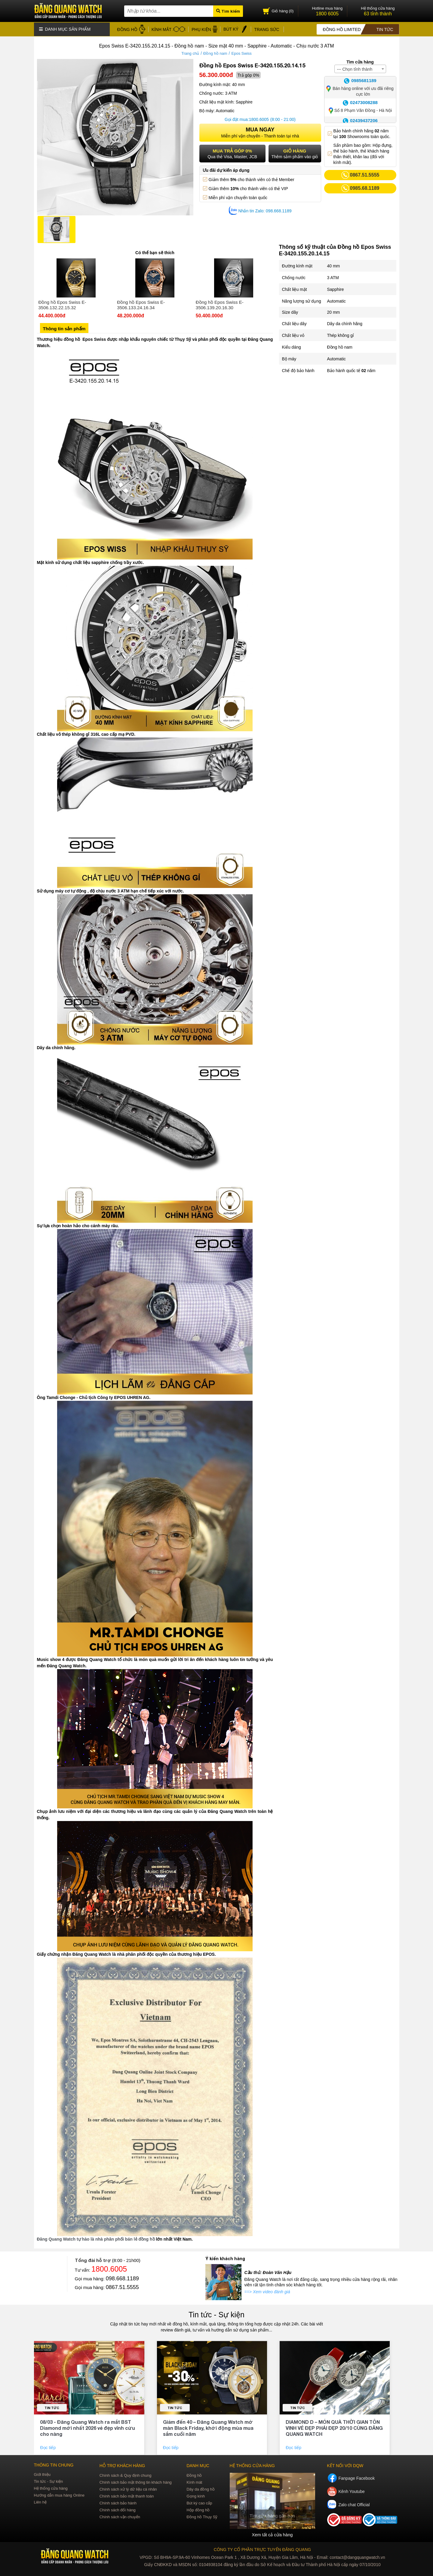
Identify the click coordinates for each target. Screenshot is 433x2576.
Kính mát (194, 2481)
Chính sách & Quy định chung (126, 2474)
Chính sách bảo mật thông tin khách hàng (136, 2481)
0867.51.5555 (122, 2286)
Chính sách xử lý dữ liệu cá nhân (128, 2488)
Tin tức (52, 2407)
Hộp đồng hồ (198, 2509)
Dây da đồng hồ (200, 2488)
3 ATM (333, 276)
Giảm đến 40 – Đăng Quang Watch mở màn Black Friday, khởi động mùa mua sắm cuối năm (208, 2427)
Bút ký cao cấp (199, 2502)
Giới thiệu (42, 2473)
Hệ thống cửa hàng (51, 2487)
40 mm (333, 265)
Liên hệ (40, 2501)
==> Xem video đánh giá (267, 2290)
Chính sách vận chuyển (120, 2516)
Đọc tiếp (48, 2446)
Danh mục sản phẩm (65, 28)
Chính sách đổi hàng (118, 2509)
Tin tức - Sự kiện (216, 2313)
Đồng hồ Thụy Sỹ (201, 2516)
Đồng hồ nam (215, 52)
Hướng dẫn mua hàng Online (59, 2494)
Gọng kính (195, 2495)
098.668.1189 (122, 2278)
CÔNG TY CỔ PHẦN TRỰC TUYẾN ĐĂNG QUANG (262, 2548)
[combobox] (360, 68)
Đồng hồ (194, 2474)
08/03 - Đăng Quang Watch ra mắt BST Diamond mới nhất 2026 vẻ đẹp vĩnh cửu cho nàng (87, 2427)
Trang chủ (190, 52)
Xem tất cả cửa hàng (272, 2533)
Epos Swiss (242, 52)
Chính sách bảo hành (118, 2502)
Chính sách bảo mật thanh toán (127, 2495)
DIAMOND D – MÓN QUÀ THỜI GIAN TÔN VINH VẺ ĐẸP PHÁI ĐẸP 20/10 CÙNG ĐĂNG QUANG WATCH (334, 2427)
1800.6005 (259, 118)
